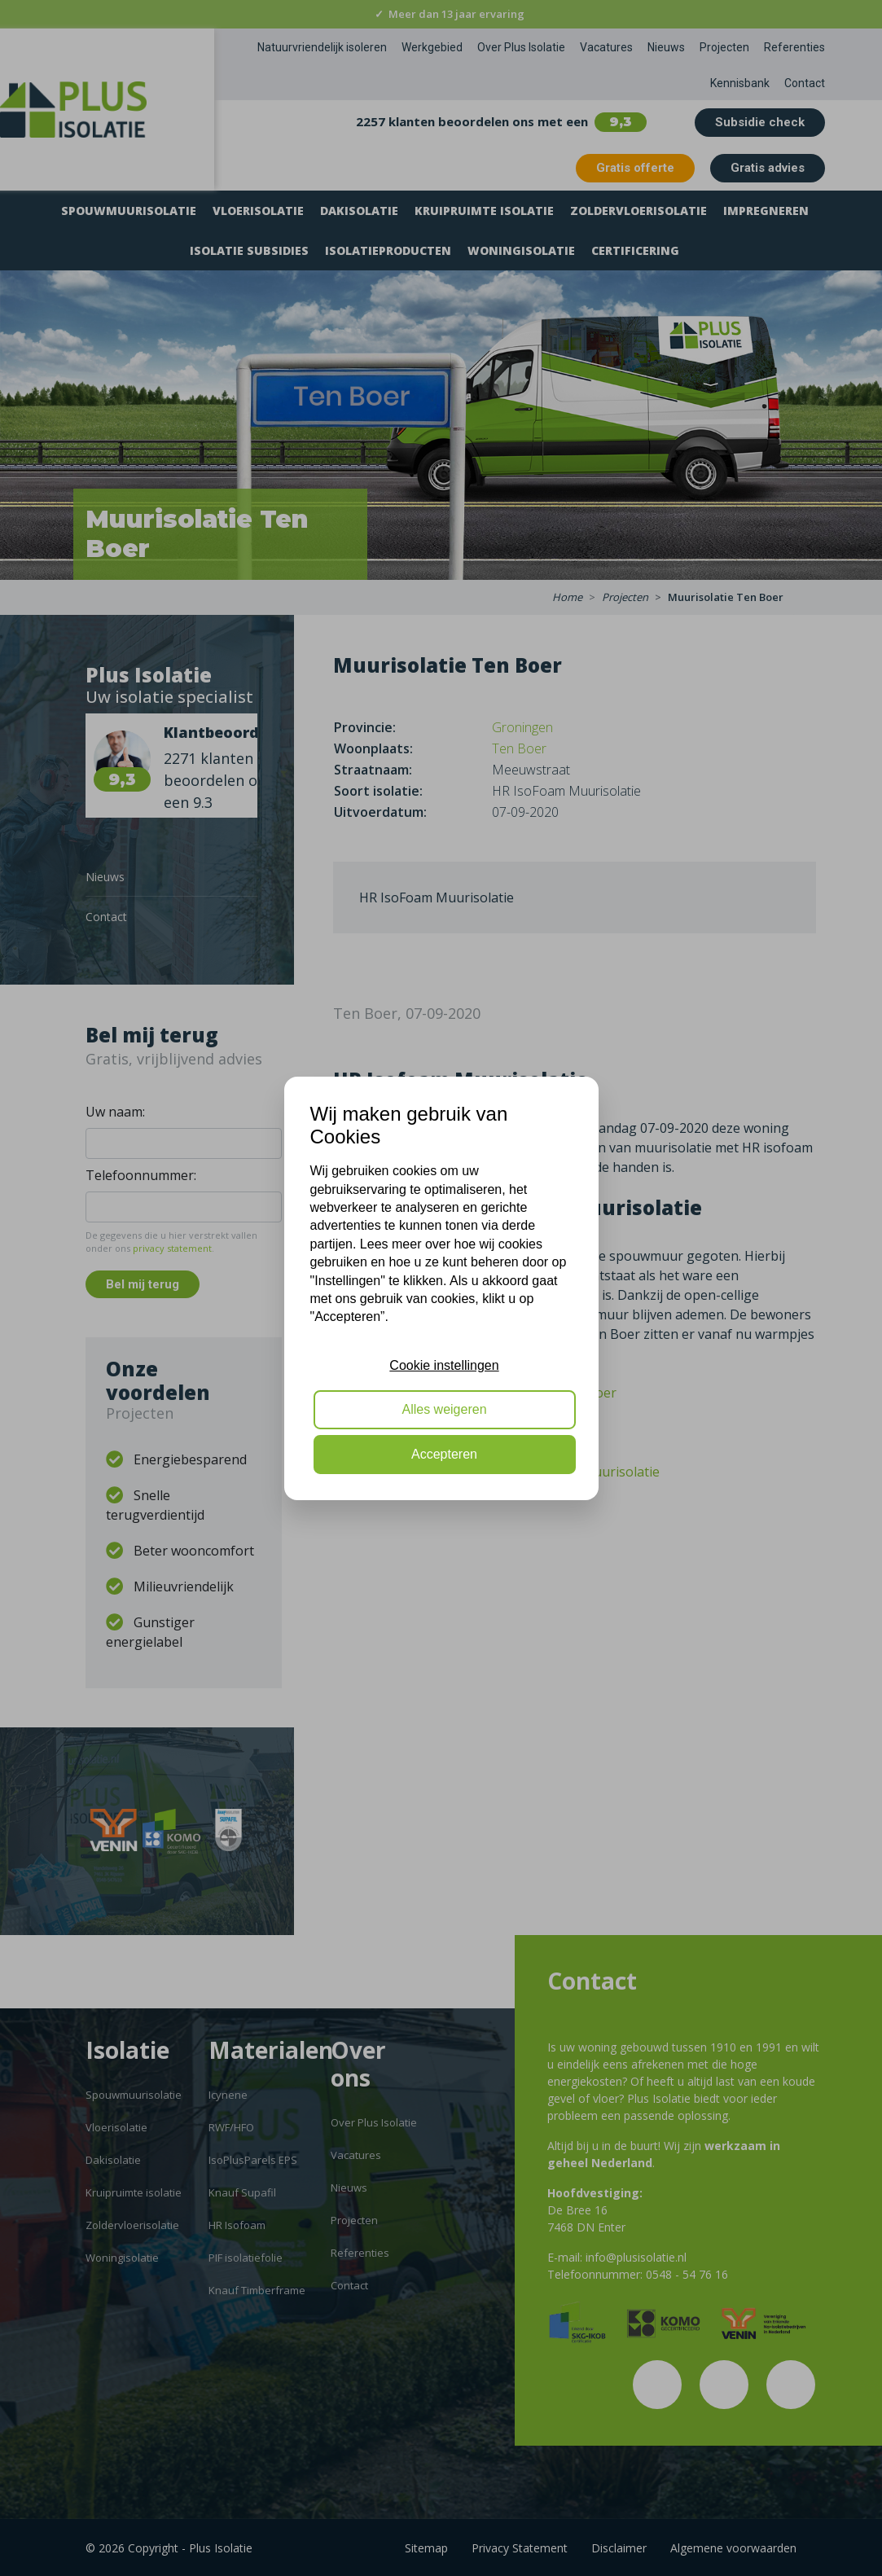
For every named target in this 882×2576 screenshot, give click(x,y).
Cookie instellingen (443, 1365)
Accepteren (444, 1454)
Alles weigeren (444, 1409)
